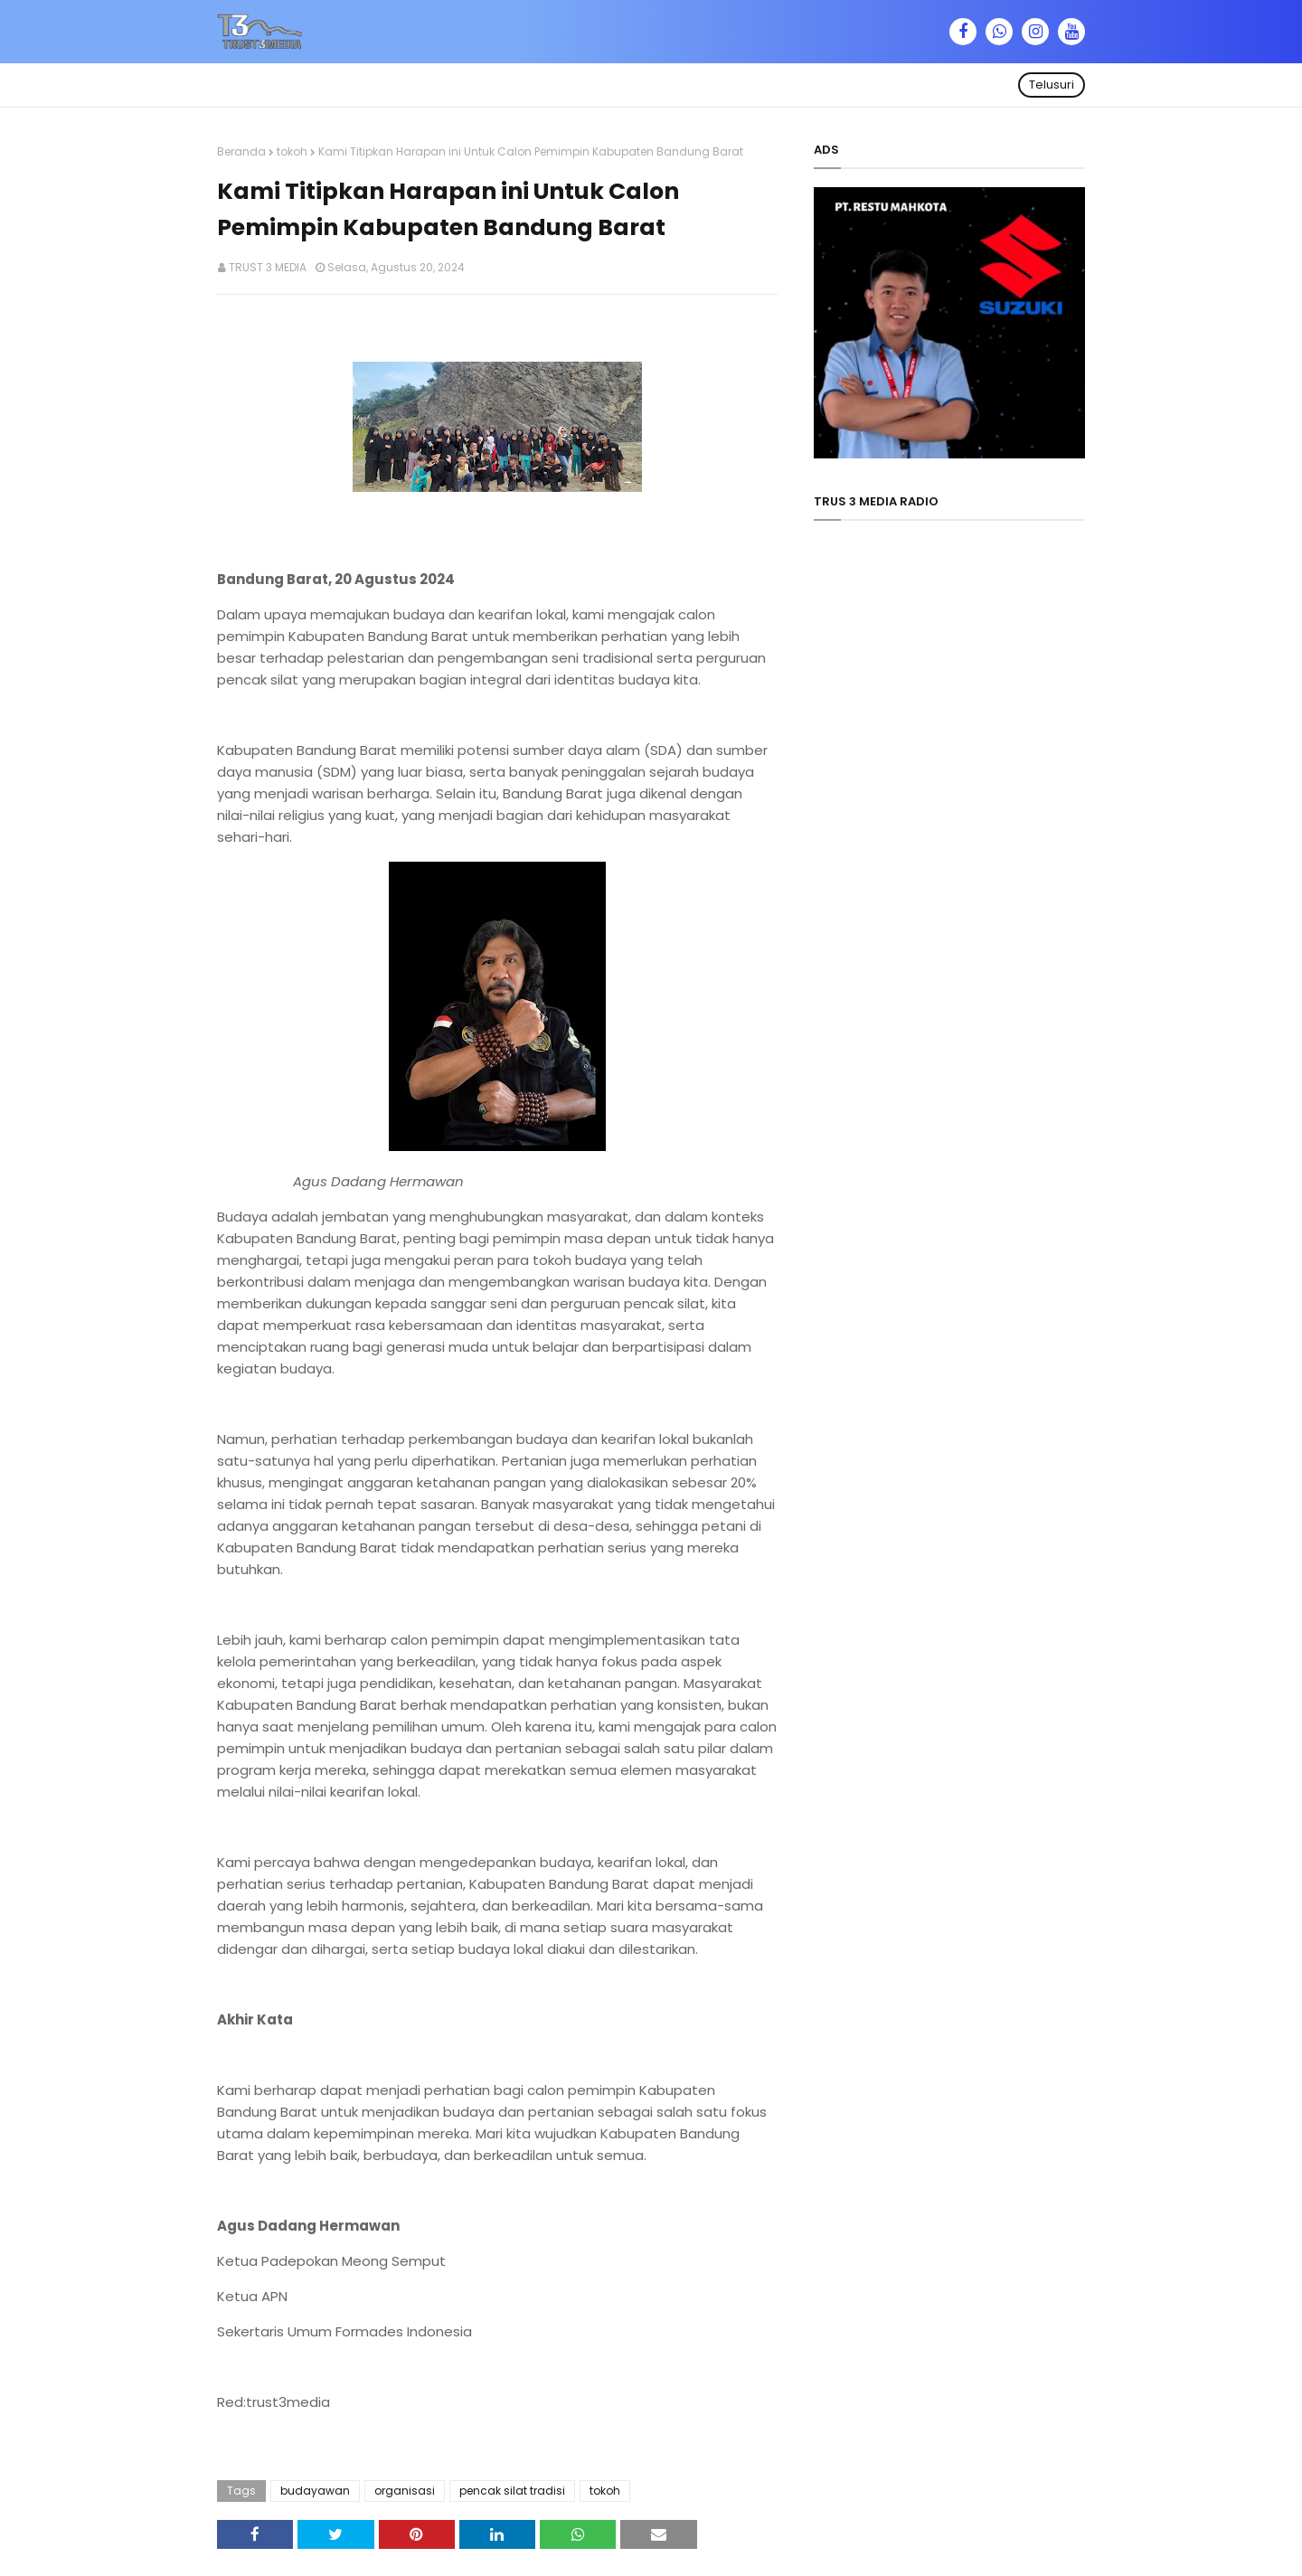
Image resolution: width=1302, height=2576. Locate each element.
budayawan (315, 2490)
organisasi (404, 2490)
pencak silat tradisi (512, 2490)
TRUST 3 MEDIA (268, 267)
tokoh (292, 151)
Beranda (241, 151)
